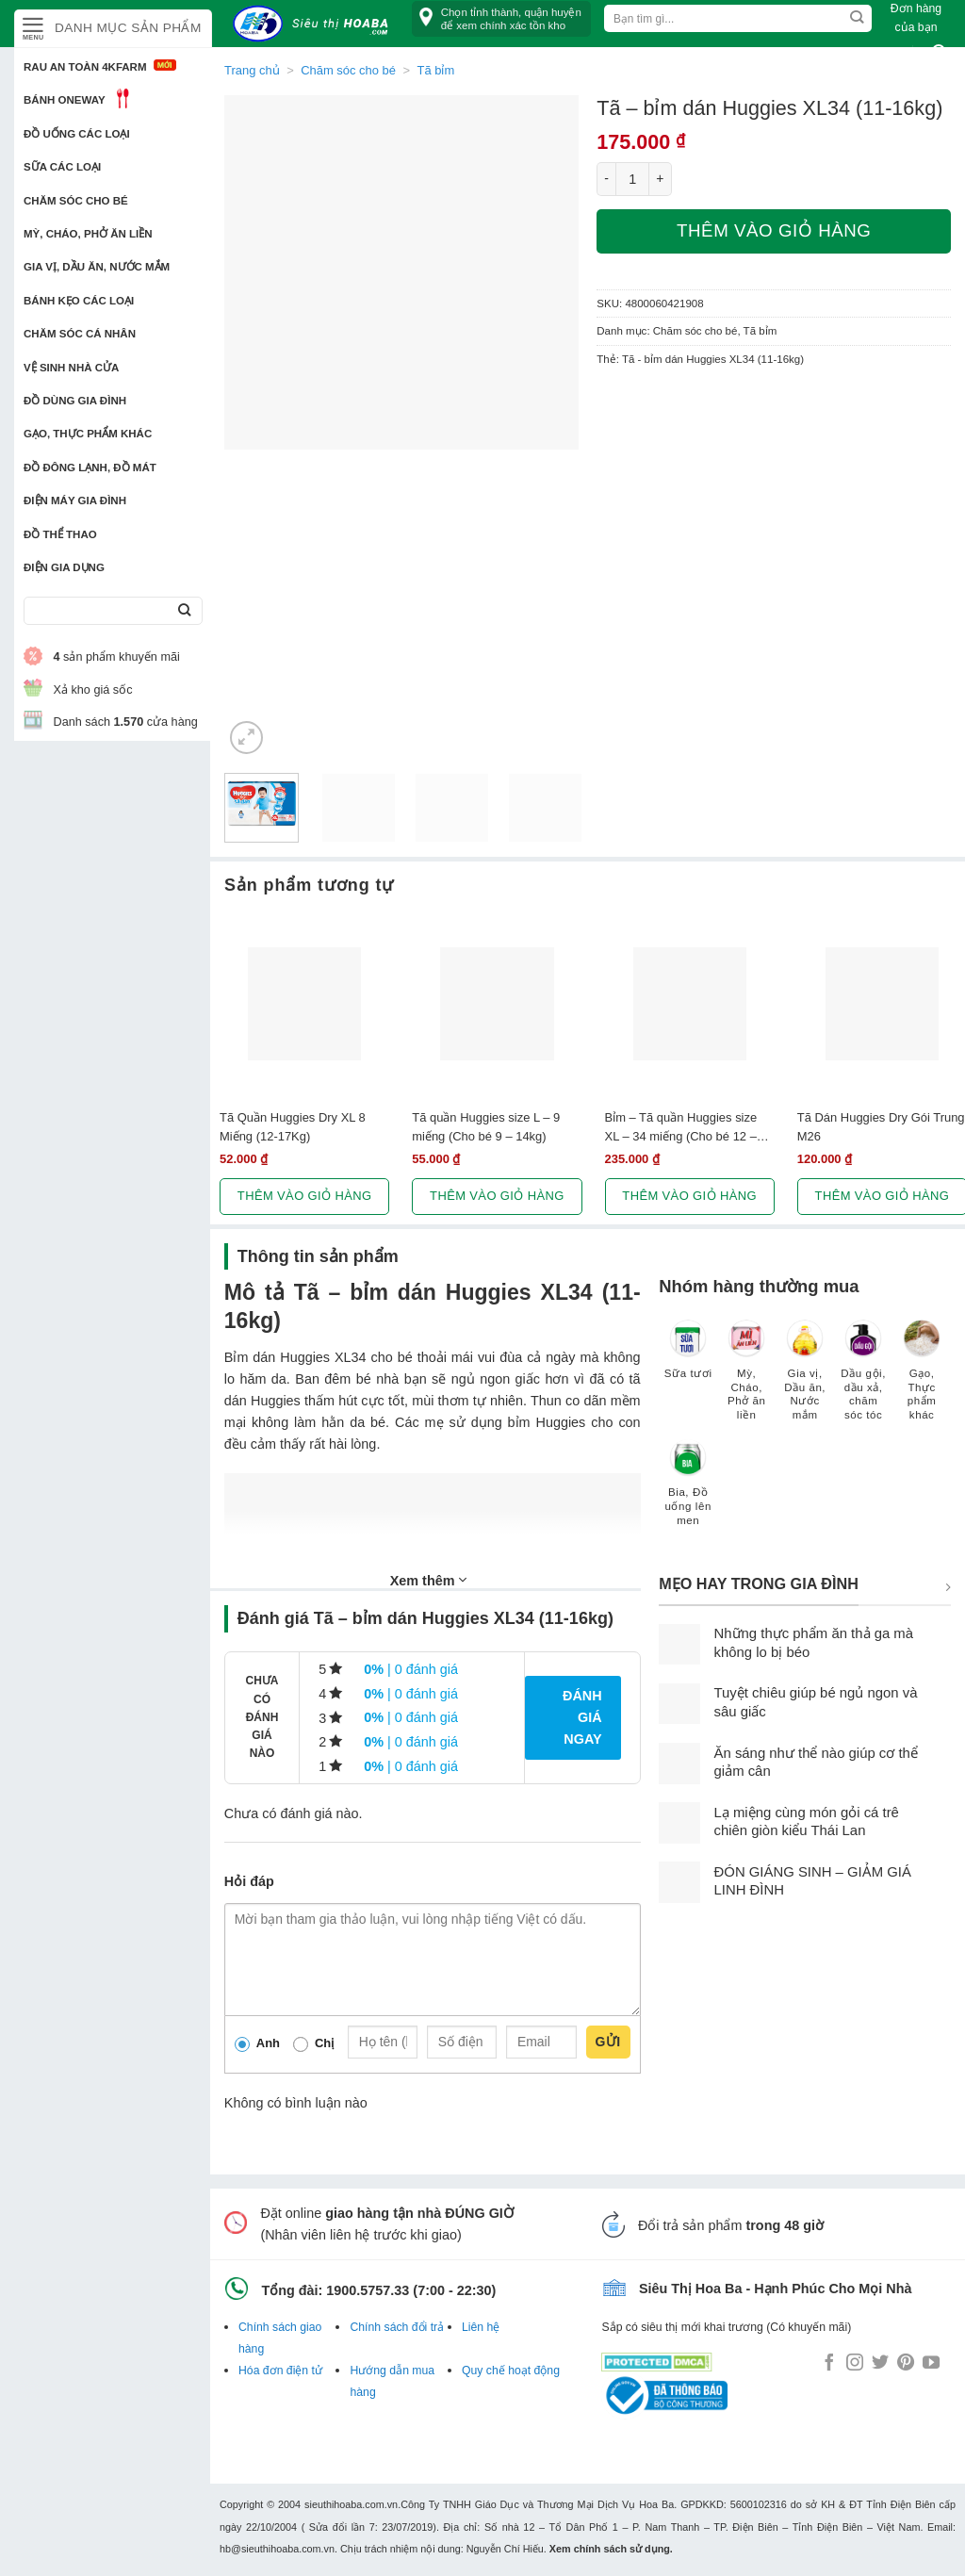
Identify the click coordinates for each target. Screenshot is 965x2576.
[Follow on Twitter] (880, 2363)
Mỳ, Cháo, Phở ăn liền (88, 233)
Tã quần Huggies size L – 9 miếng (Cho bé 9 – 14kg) (486, 1126)
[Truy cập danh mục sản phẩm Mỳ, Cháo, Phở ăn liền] (746, 1379)
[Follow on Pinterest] (905, 2363)
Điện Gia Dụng (64, 567)
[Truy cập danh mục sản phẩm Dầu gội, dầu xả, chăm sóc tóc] (863, 1379)
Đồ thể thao (60, 534)
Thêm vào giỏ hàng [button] (304, 1196)
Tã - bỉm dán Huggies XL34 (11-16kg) (713, 359)
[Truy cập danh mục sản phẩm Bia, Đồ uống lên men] (688, 1492)
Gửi (608, 2041)
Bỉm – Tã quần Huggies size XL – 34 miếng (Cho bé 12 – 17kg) (681, 1127)
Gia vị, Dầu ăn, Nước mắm (97, 266)
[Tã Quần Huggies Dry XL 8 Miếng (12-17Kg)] (304, 1003)
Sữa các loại (62, 166)
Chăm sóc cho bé (76, 200)
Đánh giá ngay (582, 1717)
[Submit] (184, 611)
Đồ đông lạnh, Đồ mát (90, 467)
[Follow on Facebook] (829, 2363)
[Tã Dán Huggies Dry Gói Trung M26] (882, 1003)
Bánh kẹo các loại (79, 300)
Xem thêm (428, 1579)
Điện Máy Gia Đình (75, 500)
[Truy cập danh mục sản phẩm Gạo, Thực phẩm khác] (921, 1379)
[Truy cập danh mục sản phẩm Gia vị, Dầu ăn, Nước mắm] (805, 1379)
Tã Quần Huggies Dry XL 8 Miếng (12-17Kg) (293, 1126)
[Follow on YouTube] (931, 2363)
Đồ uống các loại (77, 133)
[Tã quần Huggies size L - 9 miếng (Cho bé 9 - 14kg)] (496, 1003)
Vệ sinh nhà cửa (71, 367)
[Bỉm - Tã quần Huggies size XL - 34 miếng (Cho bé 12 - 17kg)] (689, 1003)
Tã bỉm (760, 330)
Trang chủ (252, 70)
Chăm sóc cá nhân (80, 333)
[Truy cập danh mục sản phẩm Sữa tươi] (688, 1358)
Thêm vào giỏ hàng (774, 230)
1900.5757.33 (367, 2290)
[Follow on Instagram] (854, 2363)
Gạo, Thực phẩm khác (88, 433)
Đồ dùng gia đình (75, 400)
